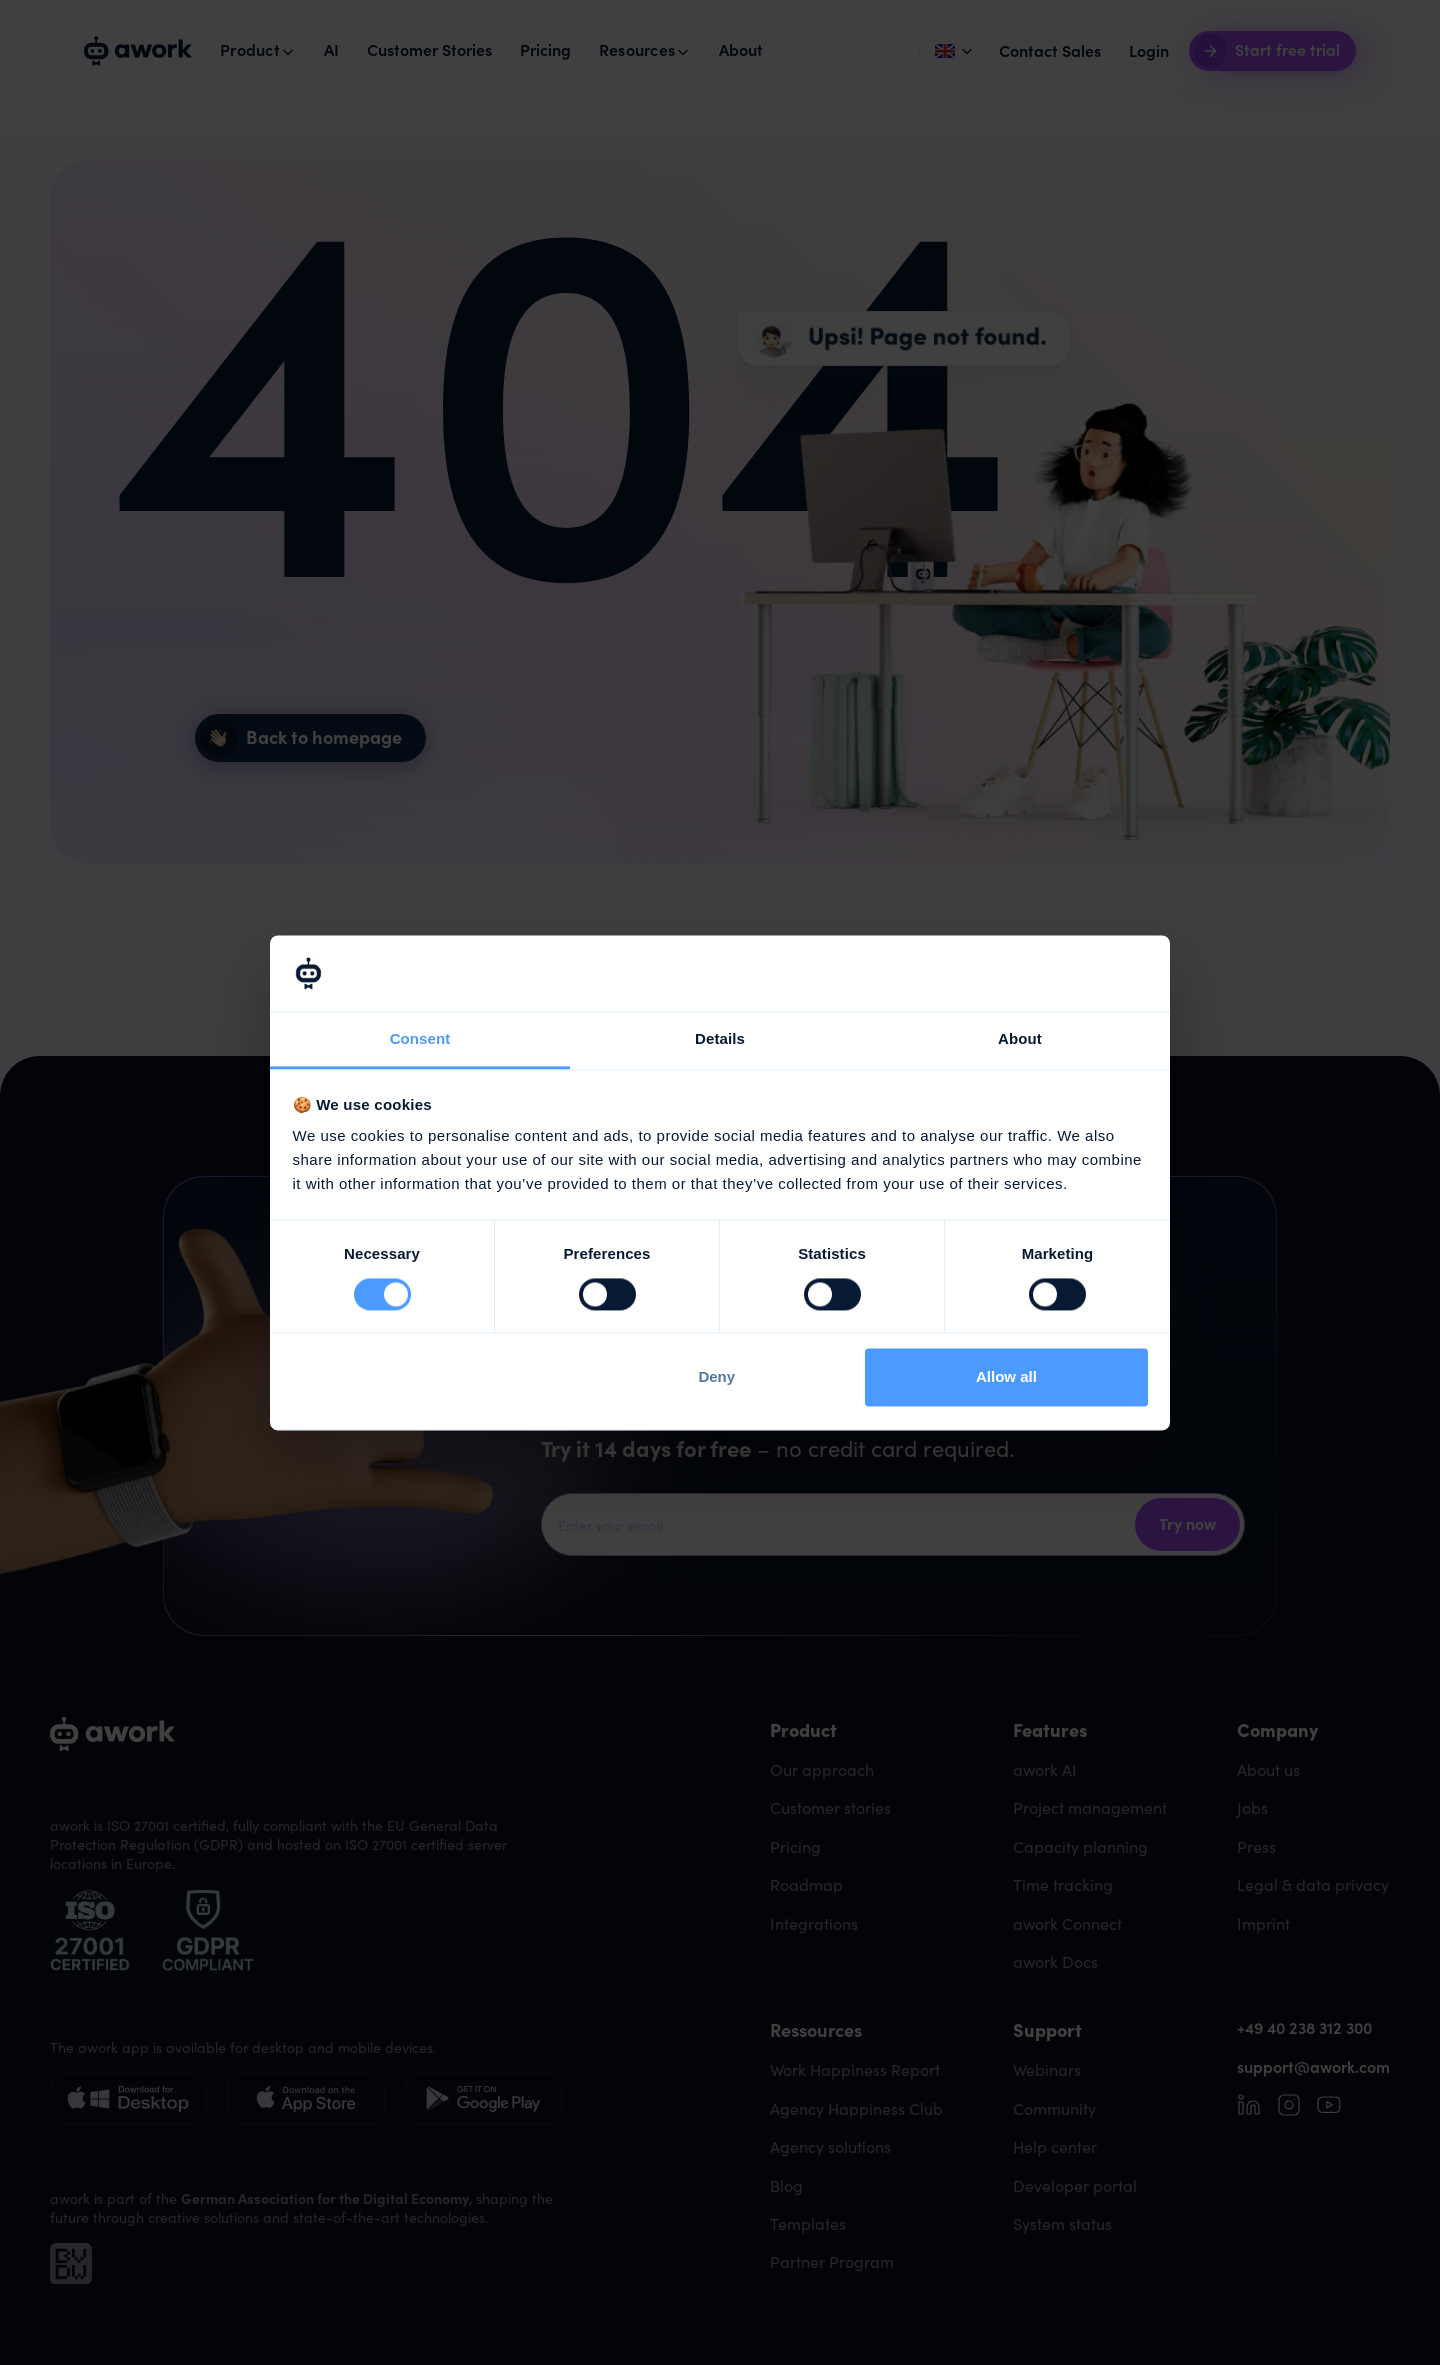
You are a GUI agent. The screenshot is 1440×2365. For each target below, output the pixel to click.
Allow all (1006, 1377)
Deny (716, 1377)
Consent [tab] (420, 1039)
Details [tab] (720, 1039)
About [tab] (1020, 1039)
